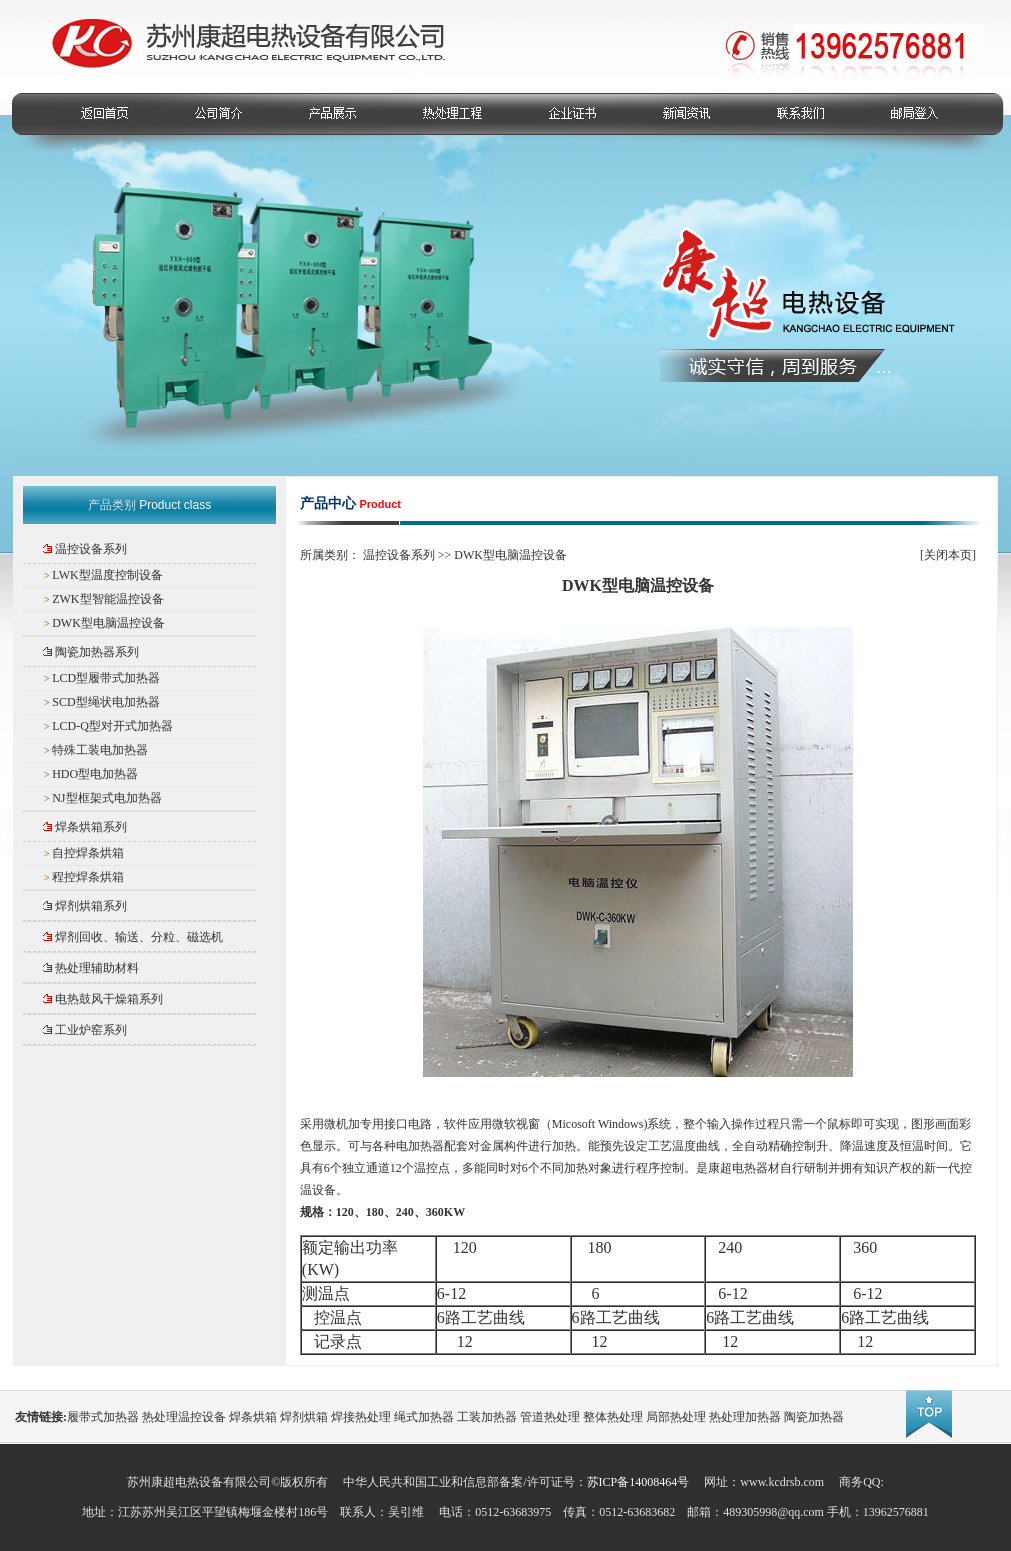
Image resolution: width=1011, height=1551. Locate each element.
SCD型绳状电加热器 (105, 702)
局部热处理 (676, 1417)
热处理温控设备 (184, 1417)
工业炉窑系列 (91, 1030)
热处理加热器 (745, 1417)
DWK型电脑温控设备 (108, 623)
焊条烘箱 (253, 1417)
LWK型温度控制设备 (107, 575)
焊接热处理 (361, 1417)
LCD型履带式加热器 (106, 678)
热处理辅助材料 (97, 968)
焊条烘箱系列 (91, 827)
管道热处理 (550, 1417)
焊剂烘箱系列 (91, 906)
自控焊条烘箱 (88, 853)
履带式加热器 (103, 1417)
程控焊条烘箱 (88, 877)
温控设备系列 (91, 549)
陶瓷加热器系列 (97, 652)
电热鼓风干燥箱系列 (109, 999)
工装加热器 (487, 1417)
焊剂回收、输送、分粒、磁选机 (139, 937)
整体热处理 (613, 1417)
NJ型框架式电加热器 (106, 798)
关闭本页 (948, 555)
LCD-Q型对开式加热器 (112, 726)
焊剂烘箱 (304, 1417)
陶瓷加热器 (814, 1417)
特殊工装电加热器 (100, 750)
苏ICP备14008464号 (638, 1482)
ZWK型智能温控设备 (107, 599)
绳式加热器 (424, 1417)
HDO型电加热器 (95, 774)
